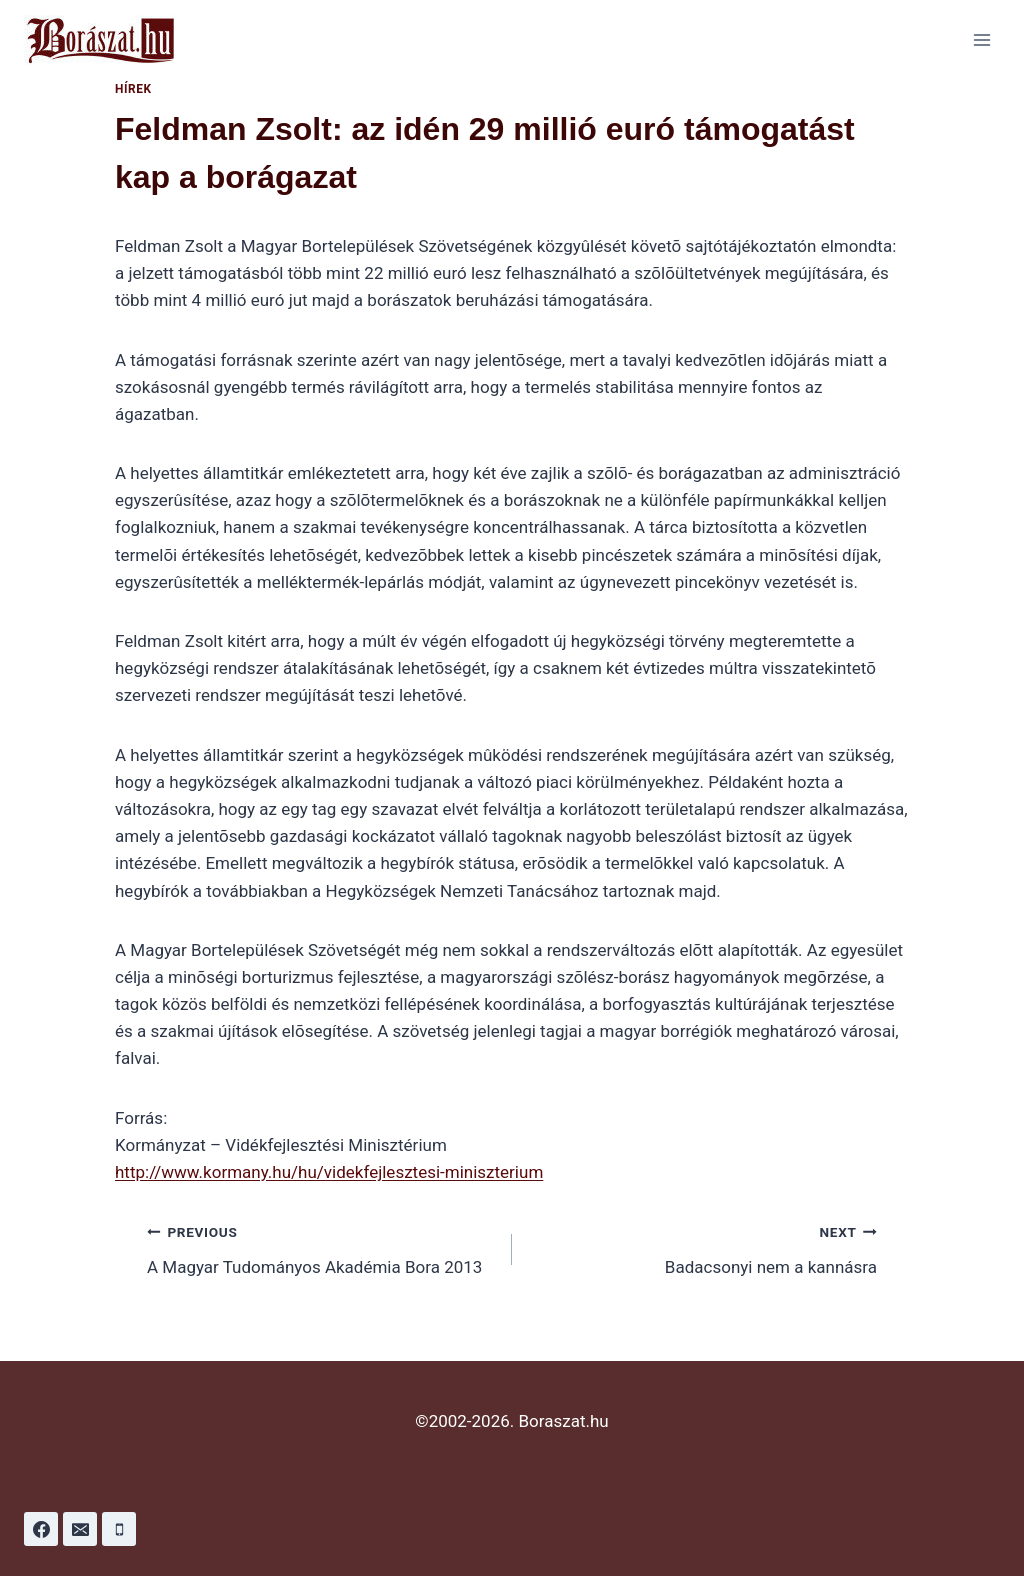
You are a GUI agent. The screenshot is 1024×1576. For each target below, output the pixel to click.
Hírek (133, 89)
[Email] (80, 1529)
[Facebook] (41, 1529)
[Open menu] (981, 39)
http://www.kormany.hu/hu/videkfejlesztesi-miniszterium (329, 1172)
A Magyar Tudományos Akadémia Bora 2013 (321, 1247)
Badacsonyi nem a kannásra (703, 1247)
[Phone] (119, 1529)
